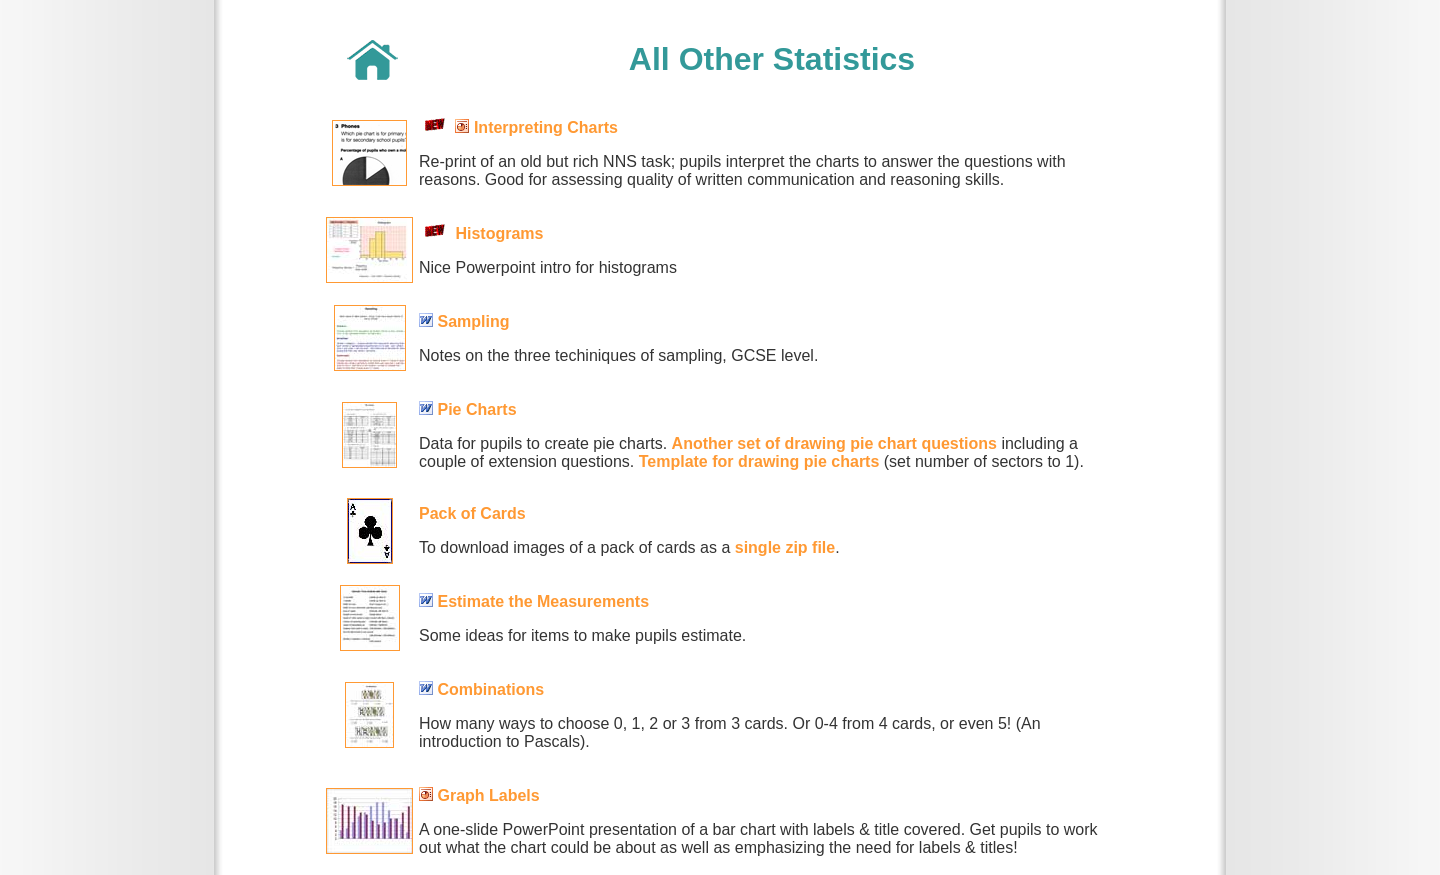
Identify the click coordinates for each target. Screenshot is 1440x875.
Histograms (499, 233)
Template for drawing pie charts (759, 461)
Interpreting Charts (546, 127)
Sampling (473, 321)
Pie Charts (476, 409)
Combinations (490, 689)
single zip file (785, 547)
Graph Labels (488, 795)
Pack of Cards (472, 513)
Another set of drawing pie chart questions (834, 443)
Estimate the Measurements (543, 601)
